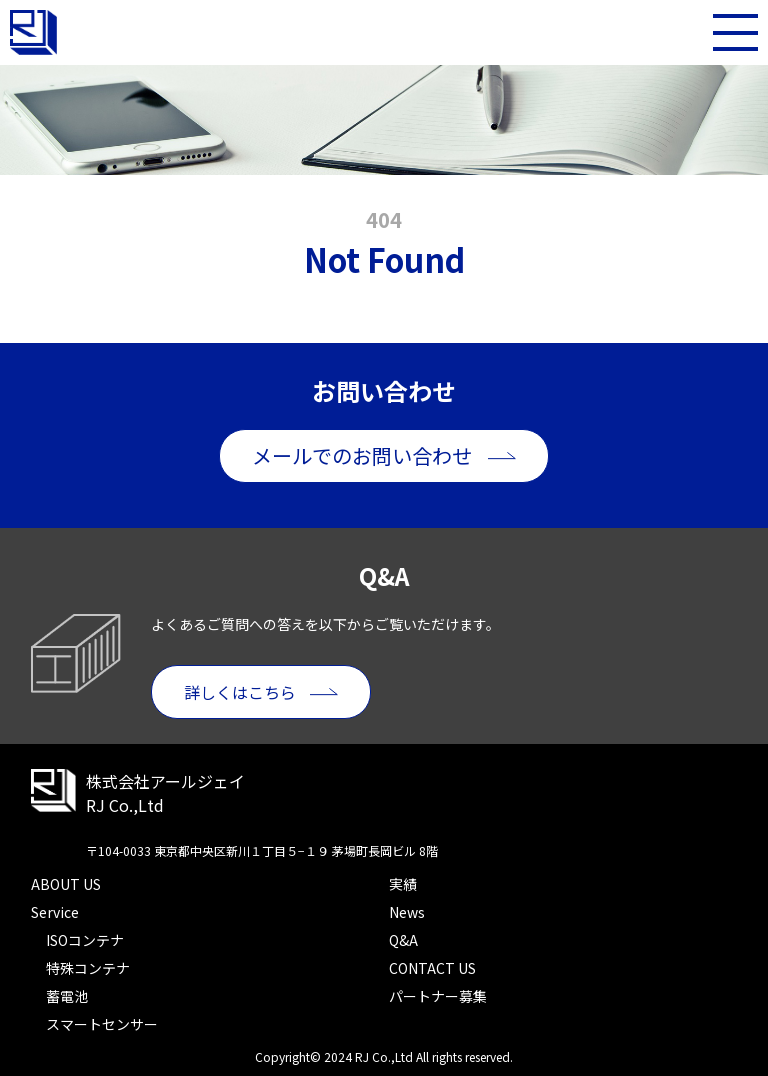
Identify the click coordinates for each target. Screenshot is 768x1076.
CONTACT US (432, 968)
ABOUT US (66, 884)
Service (55, 912)
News (407, 912)
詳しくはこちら (240, 692)
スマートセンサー (102, 1024)
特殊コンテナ (88, 968)
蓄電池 (67, 996)
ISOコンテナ (85, 940)
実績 (403, 884)
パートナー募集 (438, 996)
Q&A (403, 940)
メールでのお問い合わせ (362, 455)
